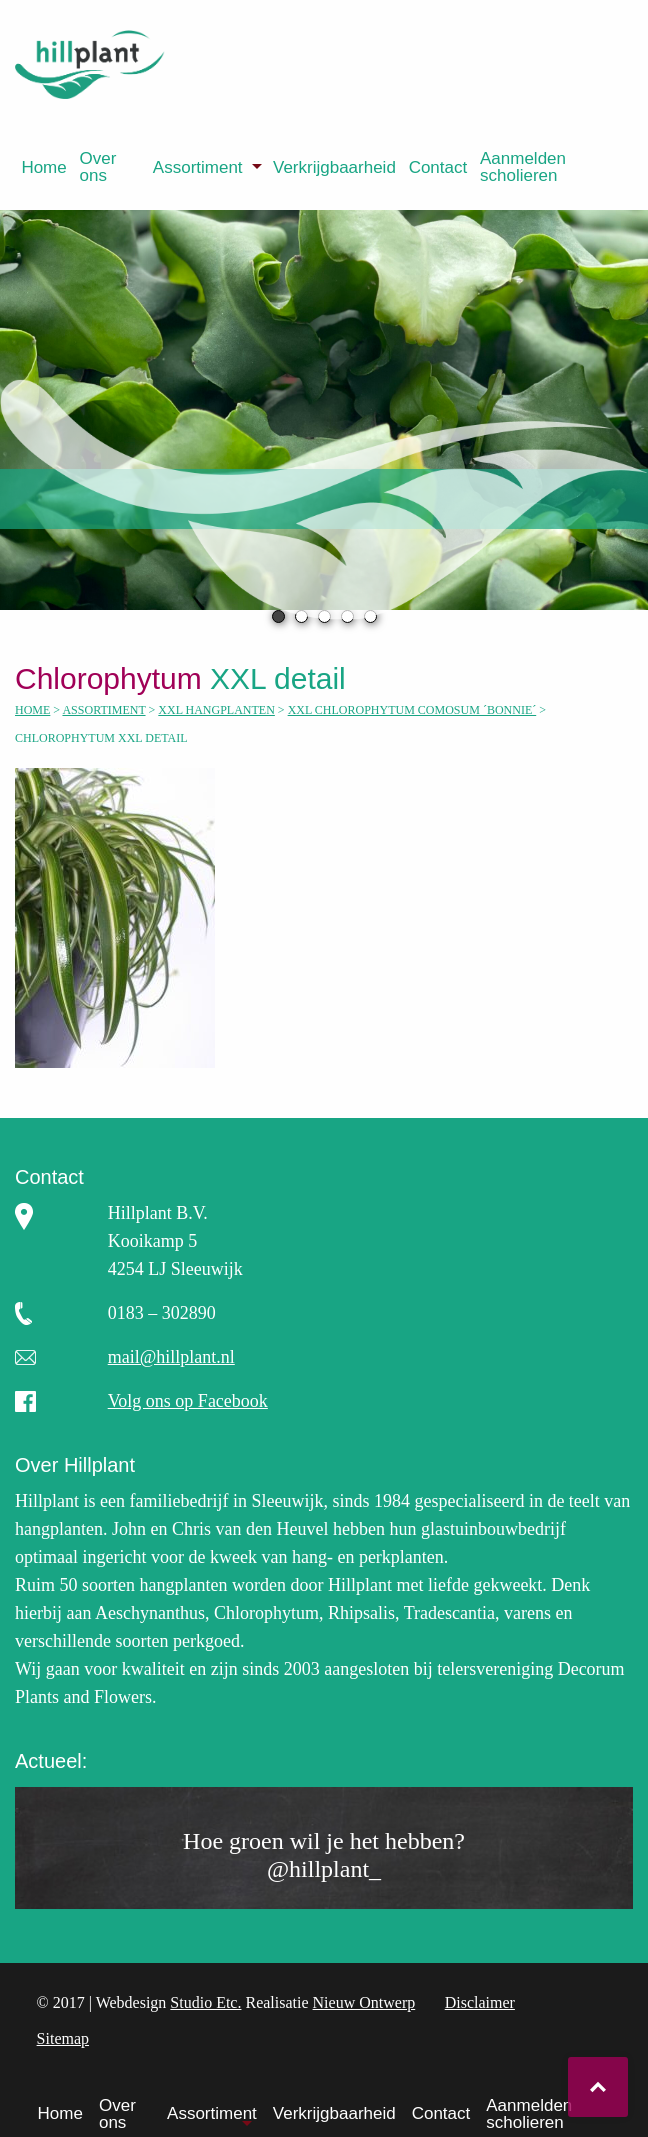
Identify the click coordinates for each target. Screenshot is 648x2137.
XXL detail (193, 678)
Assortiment (198, 167)
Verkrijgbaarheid (334, 167)
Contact (438, 167)
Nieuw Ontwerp (364, 2002)
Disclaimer (480, 2002)
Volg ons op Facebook (188, 1401)
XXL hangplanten (216, 710)
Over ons (98, 167)
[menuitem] (44, 167)
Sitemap (63, 2038)
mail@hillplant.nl (171, 1357)
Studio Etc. (205, 2002)
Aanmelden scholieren (523, 167)
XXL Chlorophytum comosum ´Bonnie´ (412, 710)
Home (43, 167)
